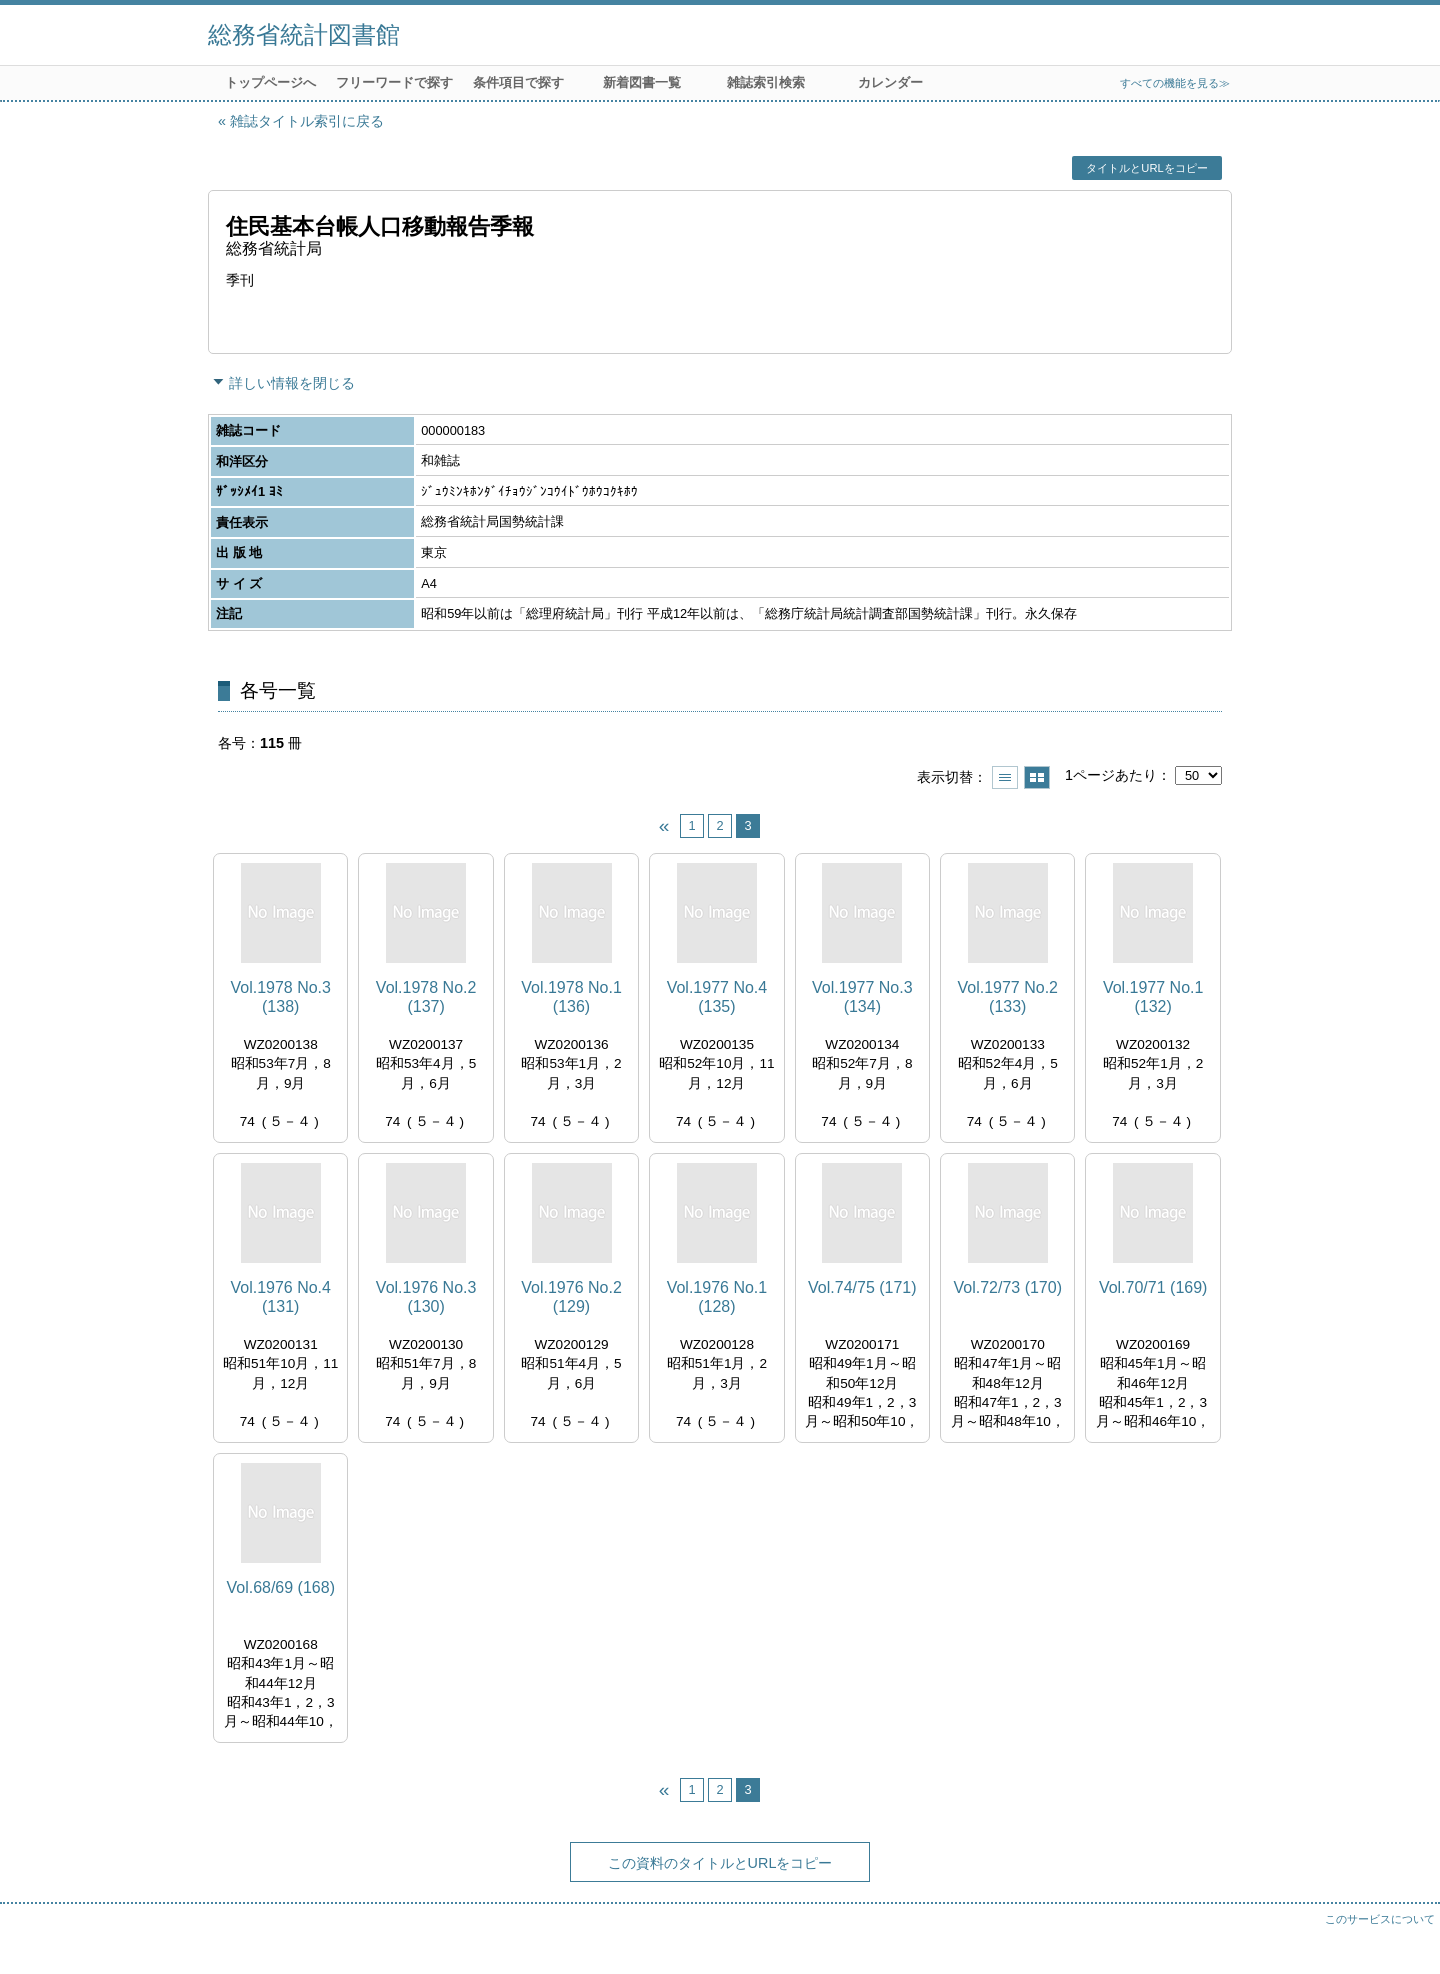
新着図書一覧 (642, 82)
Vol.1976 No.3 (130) (426, 1297)
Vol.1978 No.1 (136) (571, 997)
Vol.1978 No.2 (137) (426, 997)
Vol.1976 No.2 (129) (571, 1297)
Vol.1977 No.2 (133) (1007, 997)
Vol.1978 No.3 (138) (280, 997)
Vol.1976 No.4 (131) (280, 1297)
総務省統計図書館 (304, 34)
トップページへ (270, 82)
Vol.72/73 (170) (1007, 1287)
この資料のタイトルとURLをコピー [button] (720, 1863)
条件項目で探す (518, 82)
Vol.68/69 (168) (280, 1587)
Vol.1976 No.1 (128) (717, 1297)
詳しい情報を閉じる (292, 383)
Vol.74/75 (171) (862, 1287)
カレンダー (890, 82)
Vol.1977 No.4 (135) (717, 997)
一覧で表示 (1005, 777)
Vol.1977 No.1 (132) (1153, 997)
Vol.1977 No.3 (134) (862, 997)
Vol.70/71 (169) (1153, 1287)
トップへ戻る (1405, 1939)
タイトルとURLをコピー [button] (1146, 168)
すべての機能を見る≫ (1175, 83)
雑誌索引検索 (766, 82)
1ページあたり (1111, 775)
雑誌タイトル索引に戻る (307, 121)
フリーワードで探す (394, 82)
